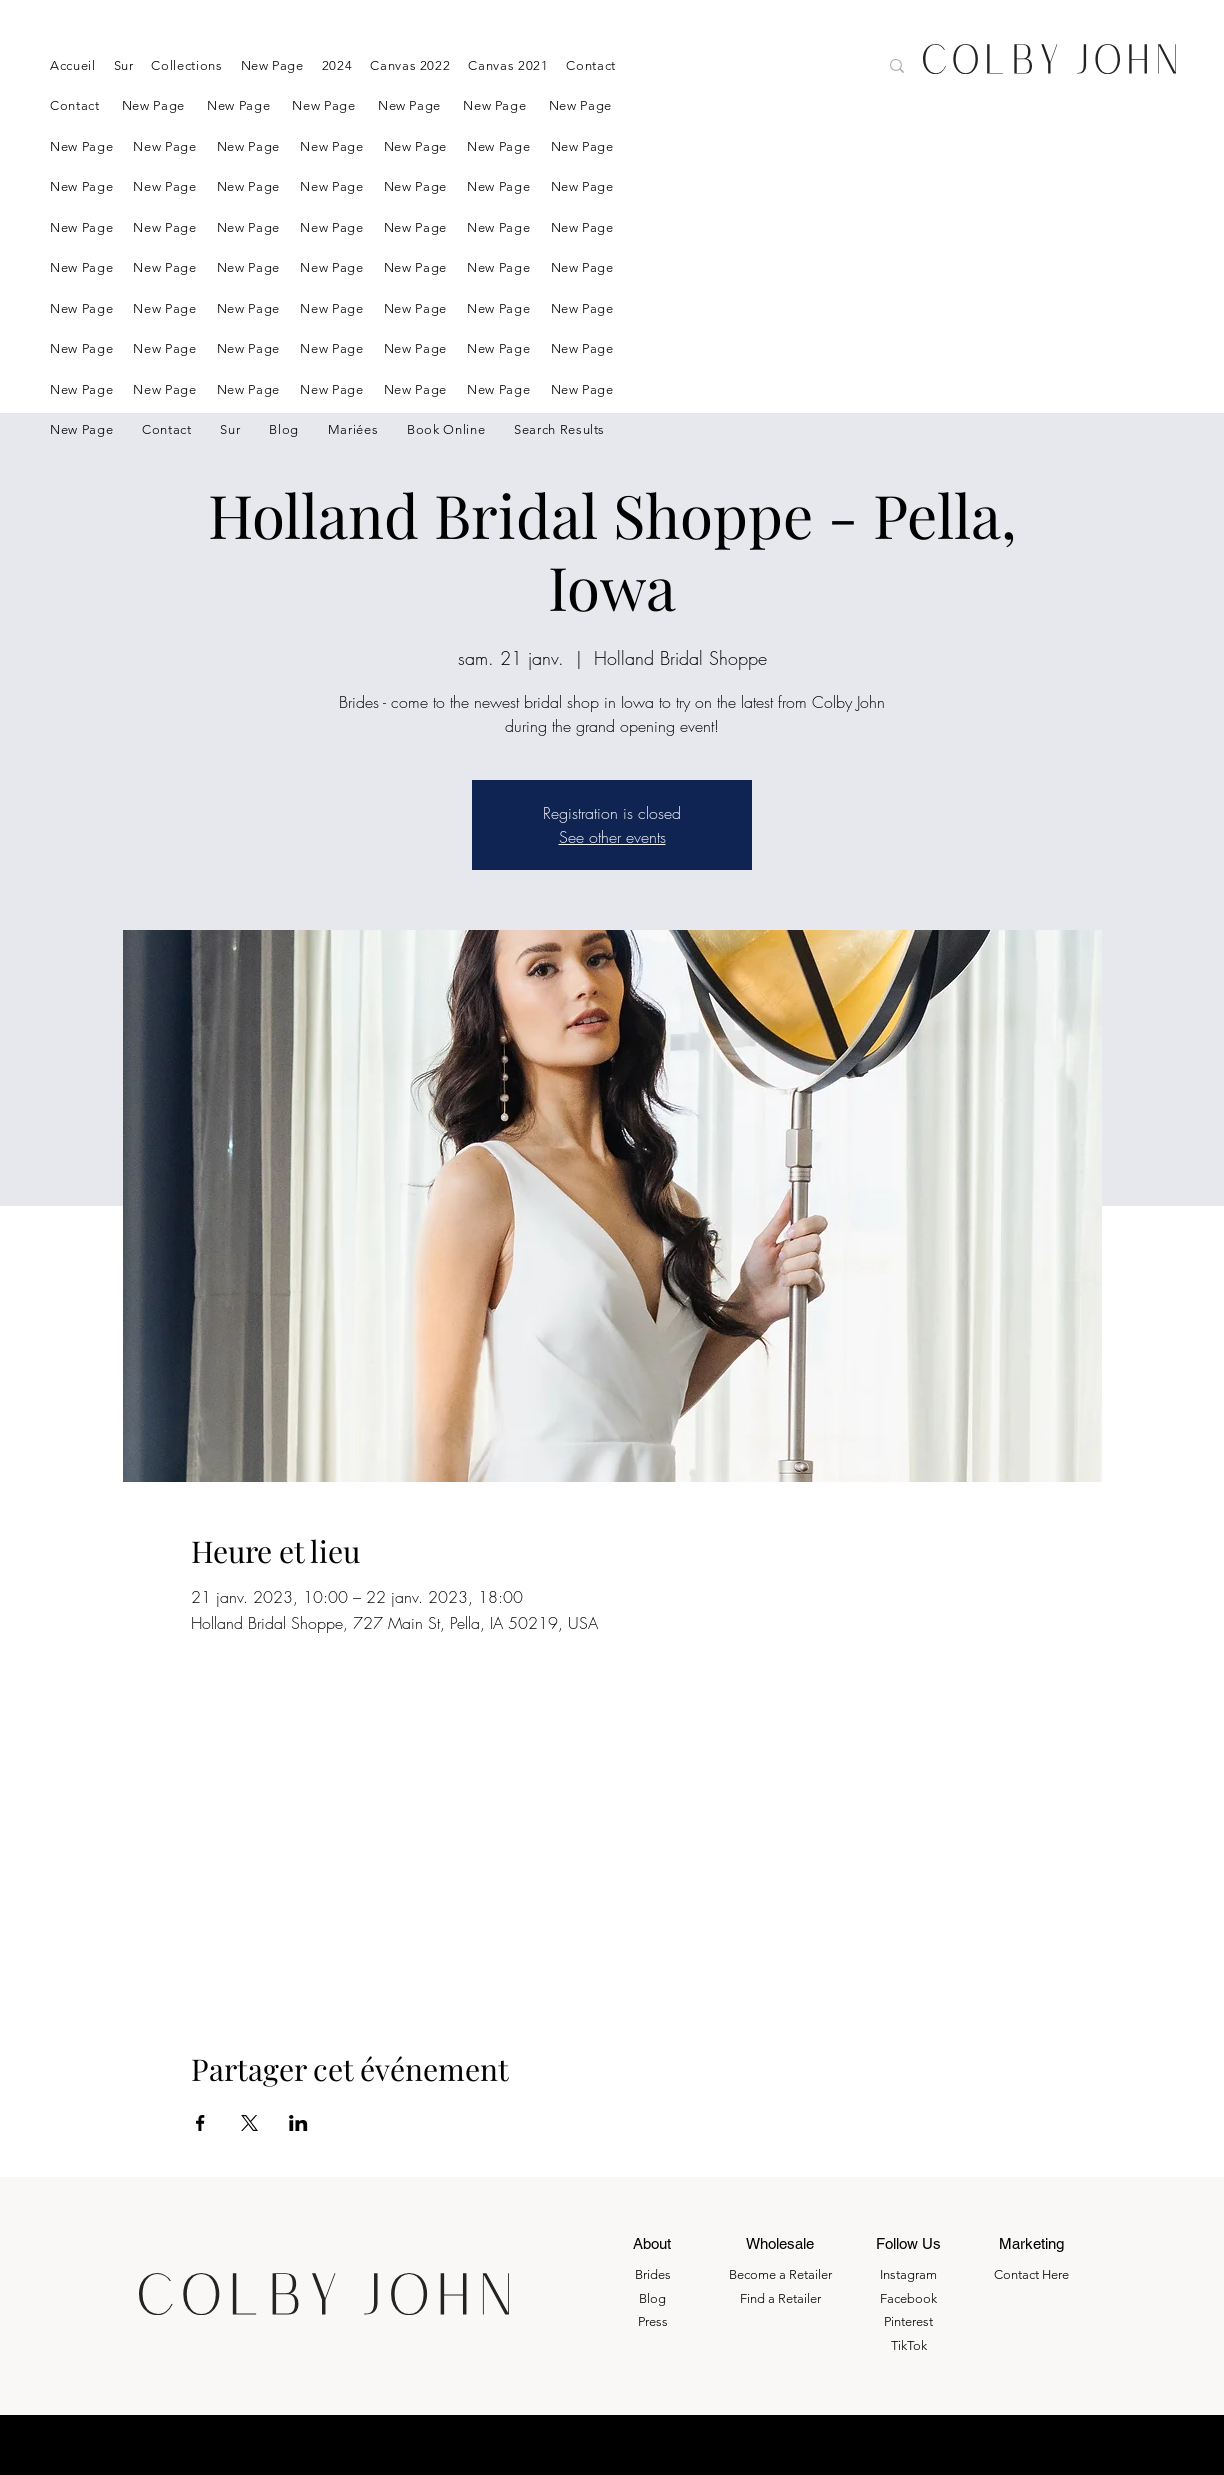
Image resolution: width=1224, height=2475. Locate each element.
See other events (612, 837)
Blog (652, 2298)
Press (653, 2321)
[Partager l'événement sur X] (249, 2123)
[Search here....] (789, 68)
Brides (653, 2274)
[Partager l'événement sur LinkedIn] (298, 2123)
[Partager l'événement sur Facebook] (200, 2123)
